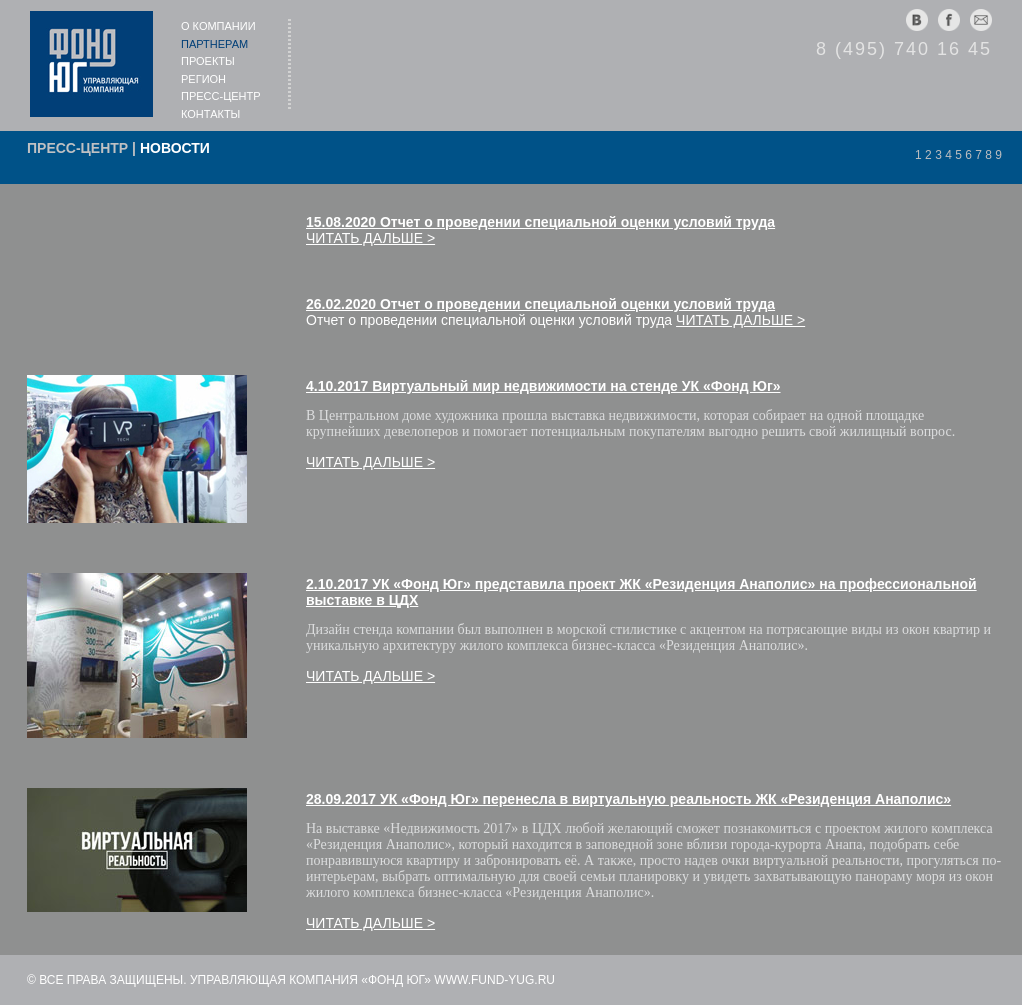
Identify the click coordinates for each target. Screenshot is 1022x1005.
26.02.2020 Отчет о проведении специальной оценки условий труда (540, 304)
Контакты (210, 114)
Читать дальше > (370, 238)
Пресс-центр (221, 96)
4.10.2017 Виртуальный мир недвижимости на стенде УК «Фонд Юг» (543, 386)
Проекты (208, 61)
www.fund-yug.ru (494, 980)
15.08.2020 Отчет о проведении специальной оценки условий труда (540, 222)
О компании (218, 26)
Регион (203, 79)
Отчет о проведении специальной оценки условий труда (489, 320)
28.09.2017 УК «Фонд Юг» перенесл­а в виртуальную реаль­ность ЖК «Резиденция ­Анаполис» (628, 799)
